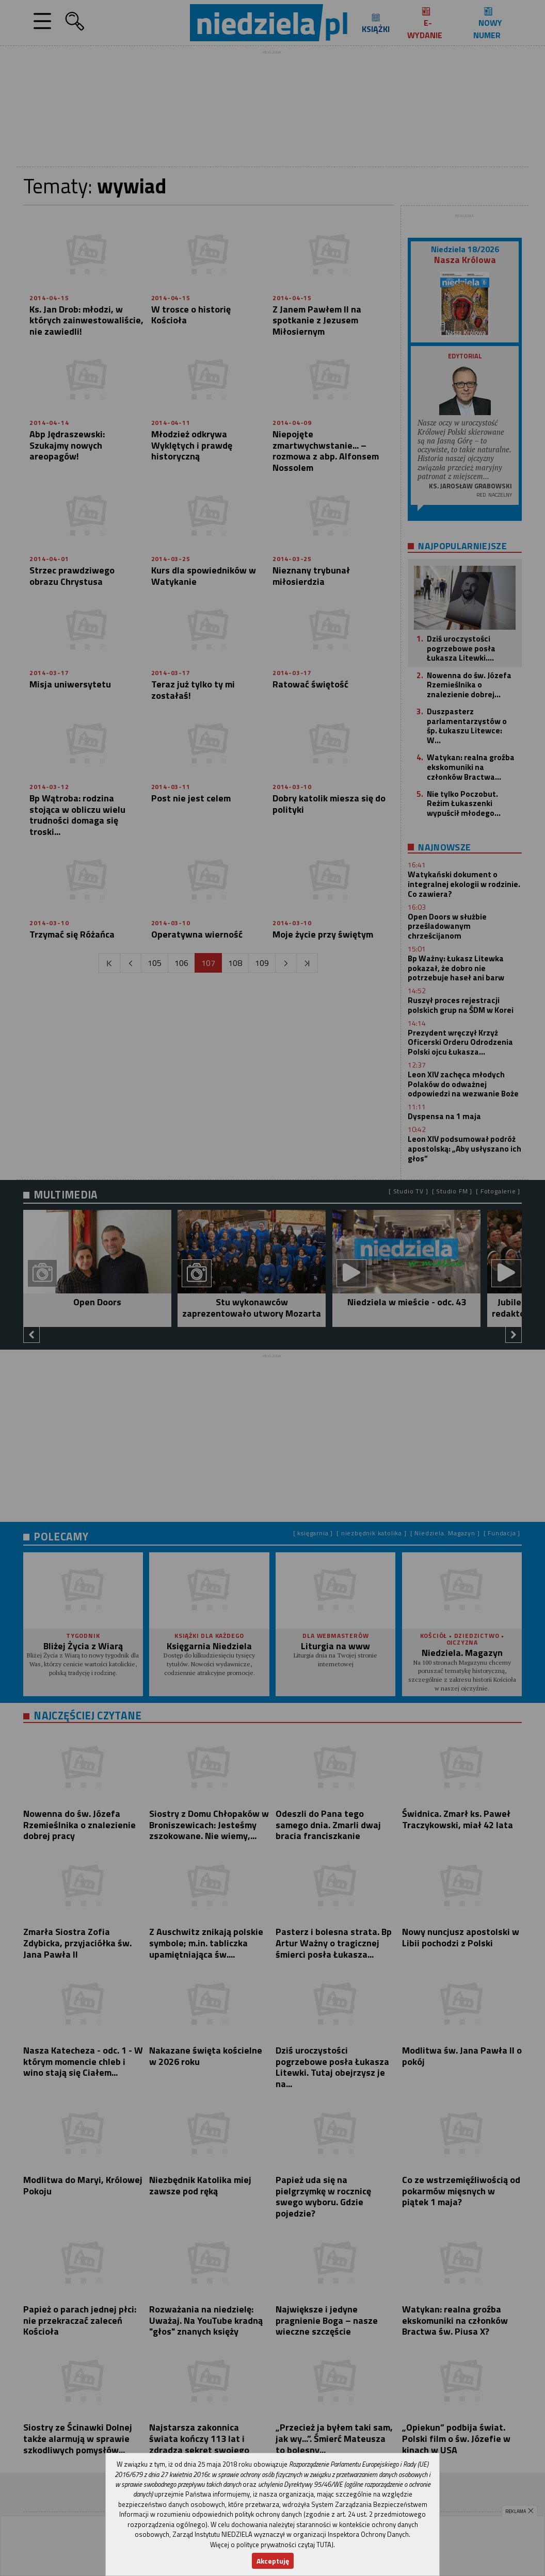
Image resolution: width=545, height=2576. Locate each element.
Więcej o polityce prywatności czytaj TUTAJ (271, 2544)
